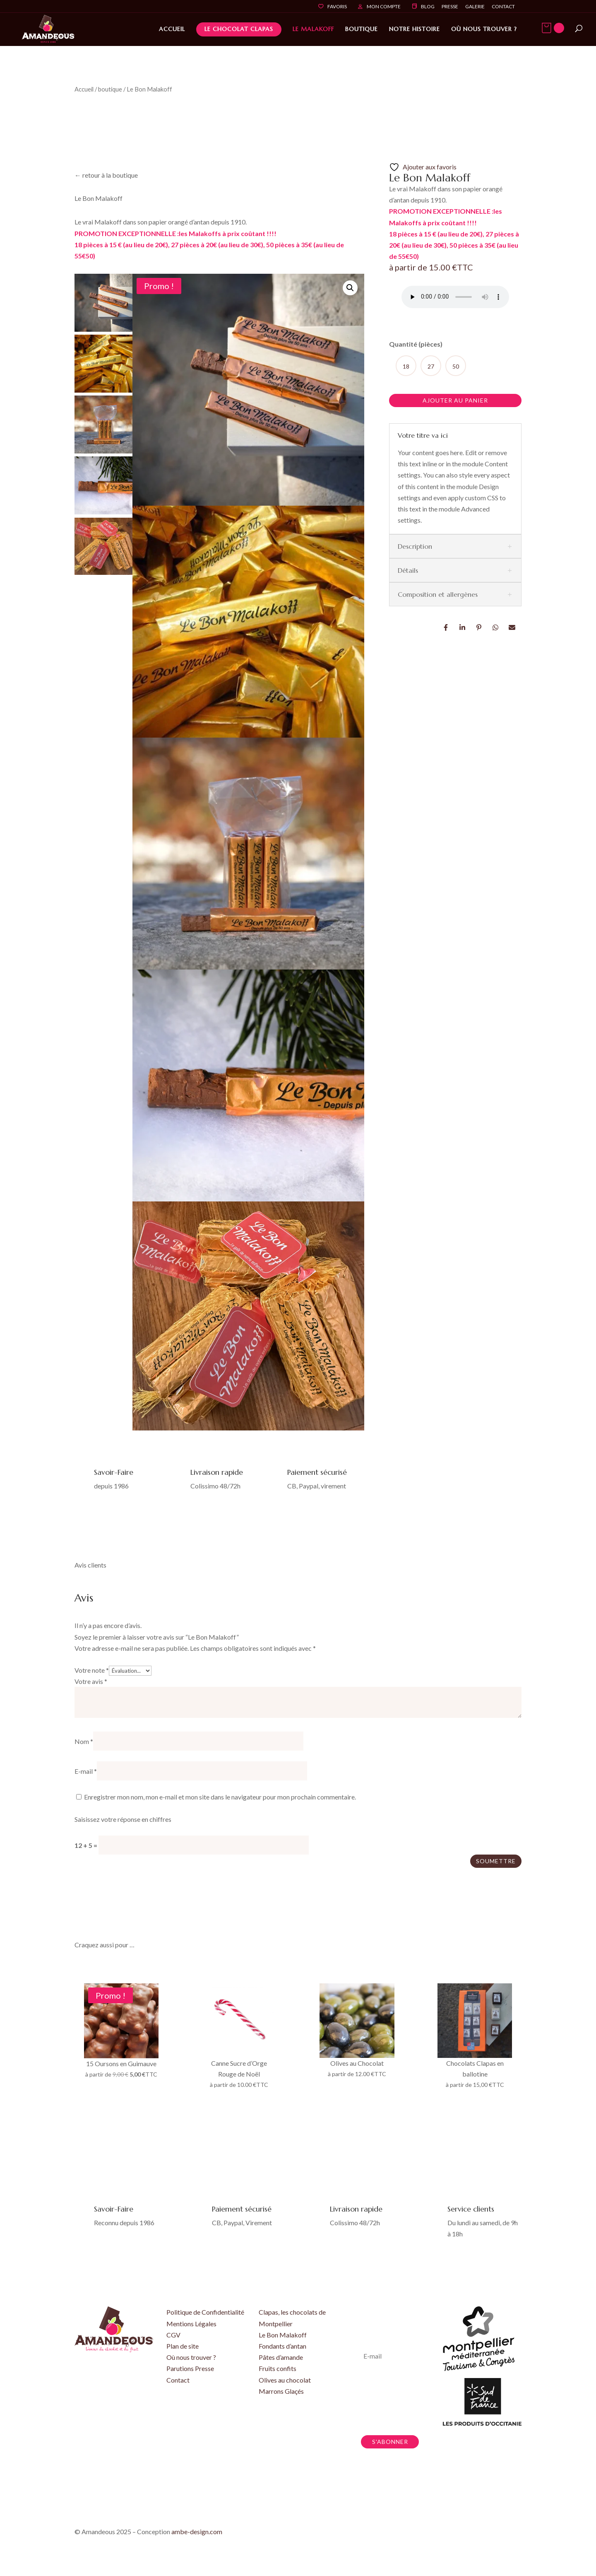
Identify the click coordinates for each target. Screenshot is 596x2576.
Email (512, 627)
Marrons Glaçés (281, 2391)
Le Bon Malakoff (283, 2335)
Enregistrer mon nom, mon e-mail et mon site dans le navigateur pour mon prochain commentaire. (220, 1797)
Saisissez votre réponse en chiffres (122, 1819)
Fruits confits (277, 2368)
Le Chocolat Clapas (238, 29)
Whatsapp (495, 627)
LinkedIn (462, 627)
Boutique (361, 29)
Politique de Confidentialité (205, 2312)
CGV (173, 2335)
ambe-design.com (196, 2531)
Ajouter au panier (455, 400)
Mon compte (384, 7)
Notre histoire (414, 29)
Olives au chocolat (285, 2380)
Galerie (475, 7)
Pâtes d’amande (281, 2357)
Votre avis (90, 1681)
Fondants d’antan (282, 2346)
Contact (503, 7)
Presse (450, 7)
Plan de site (182, 2346)
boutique (110, 89)
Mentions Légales (191, 2324)
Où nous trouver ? (484, 29)
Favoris (337, 7)
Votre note (91, 1670)
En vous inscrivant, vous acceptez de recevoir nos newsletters (382, 2400)
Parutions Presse (190, 2368)
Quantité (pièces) (415, 344)
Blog (428, 7)
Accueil (172, 29)
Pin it (479, 627)
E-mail (85, 1771)
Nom (83, 1741)
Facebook (446, 627)
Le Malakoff (313, 29)
